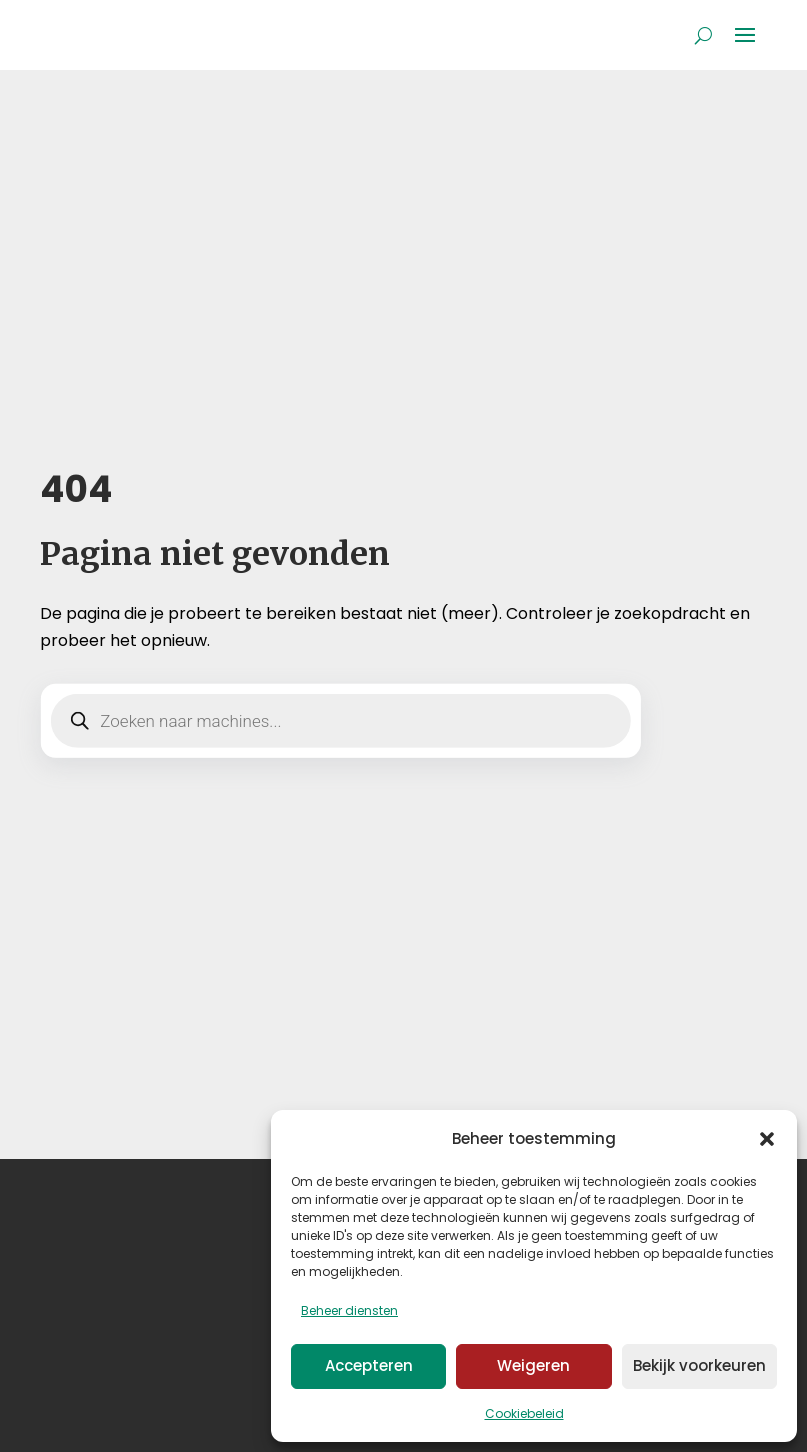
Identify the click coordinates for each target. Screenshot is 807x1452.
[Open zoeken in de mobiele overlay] (340, 721)
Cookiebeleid (524, 1413)
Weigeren (533, 1365)
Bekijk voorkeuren (699, 1365)
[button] (767, 1139)
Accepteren (369, 1365)
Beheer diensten (349, 1310)
